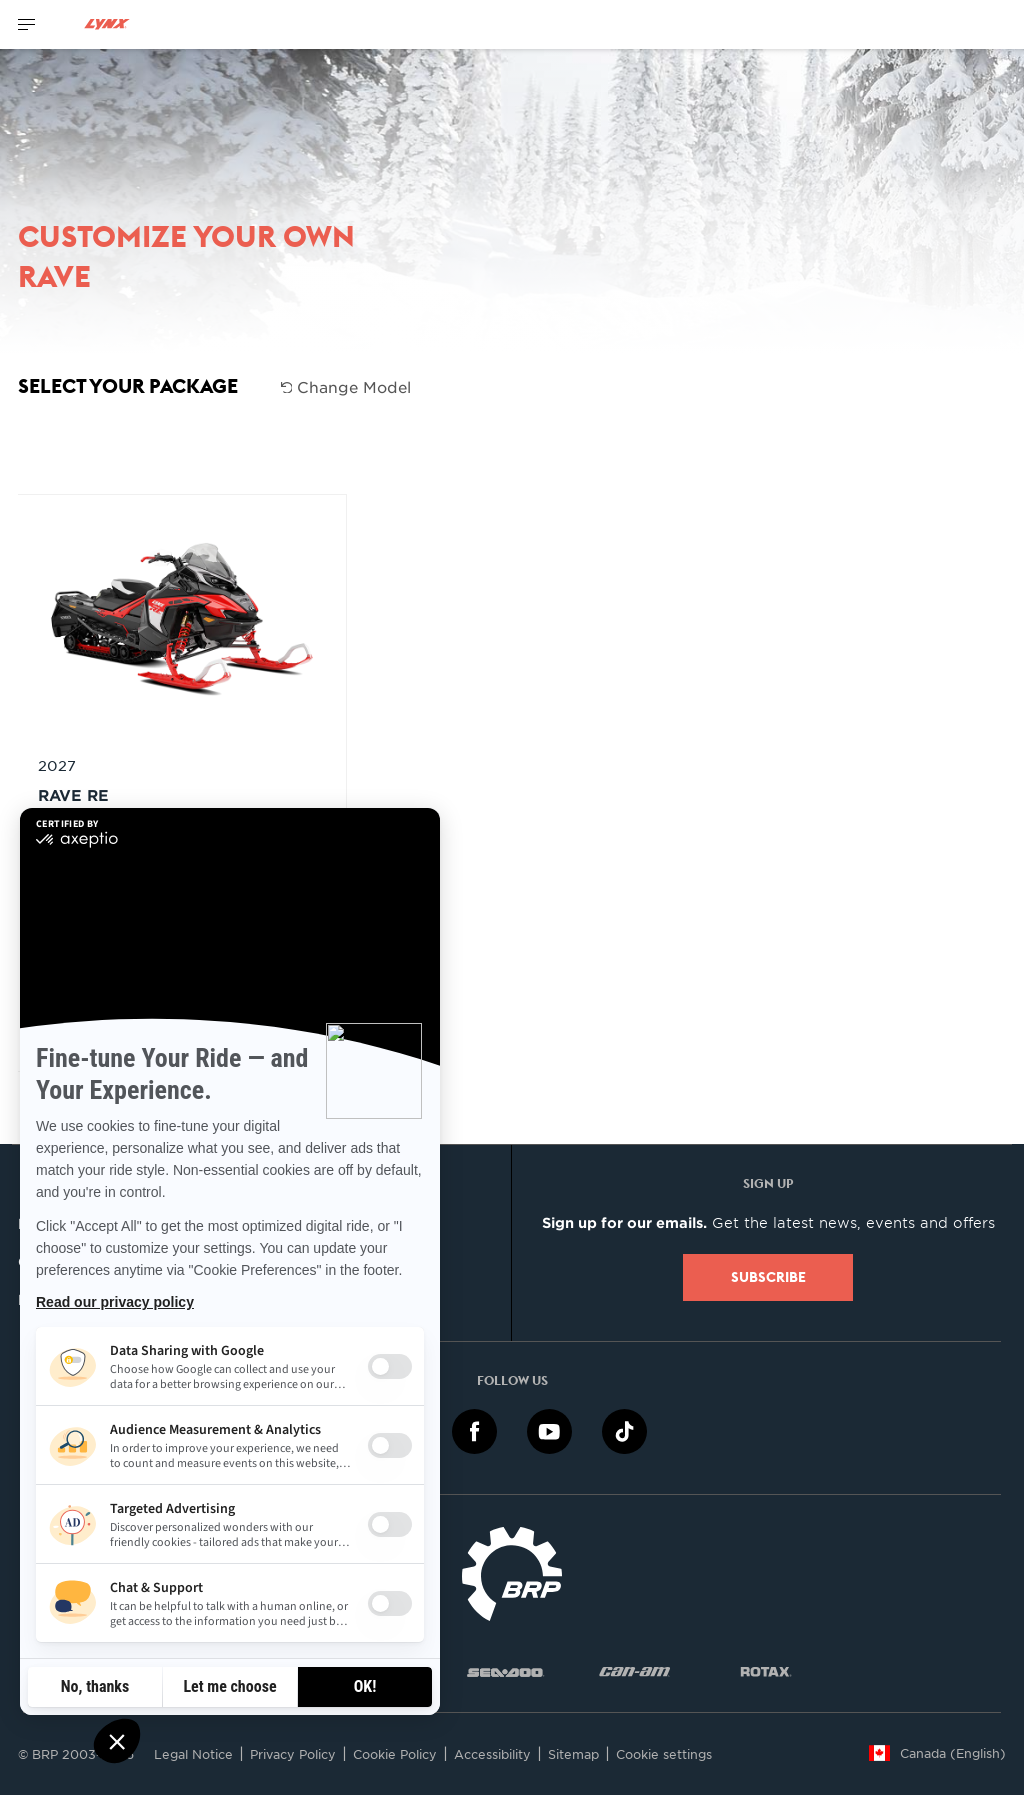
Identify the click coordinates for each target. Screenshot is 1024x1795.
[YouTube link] (549, 1430)
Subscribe (768, 1277)
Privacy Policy (293, 1754)
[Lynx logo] (107, 24)
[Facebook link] (474, 1430)
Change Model (346, 386)
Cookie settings (664, 1754)
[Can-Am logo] (634, 1670)
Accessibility (492, 1754)
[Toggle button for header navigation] (27, 24)
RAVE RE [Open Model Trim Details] (73, 794)
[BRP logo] (512, 1571)
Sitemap (573, 1754)
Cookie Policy (395, 1754)
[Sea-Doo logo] (505, 1670)
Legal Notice (193, 1754)
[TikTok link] (624, 1430)
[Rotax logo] (766, 1670)
